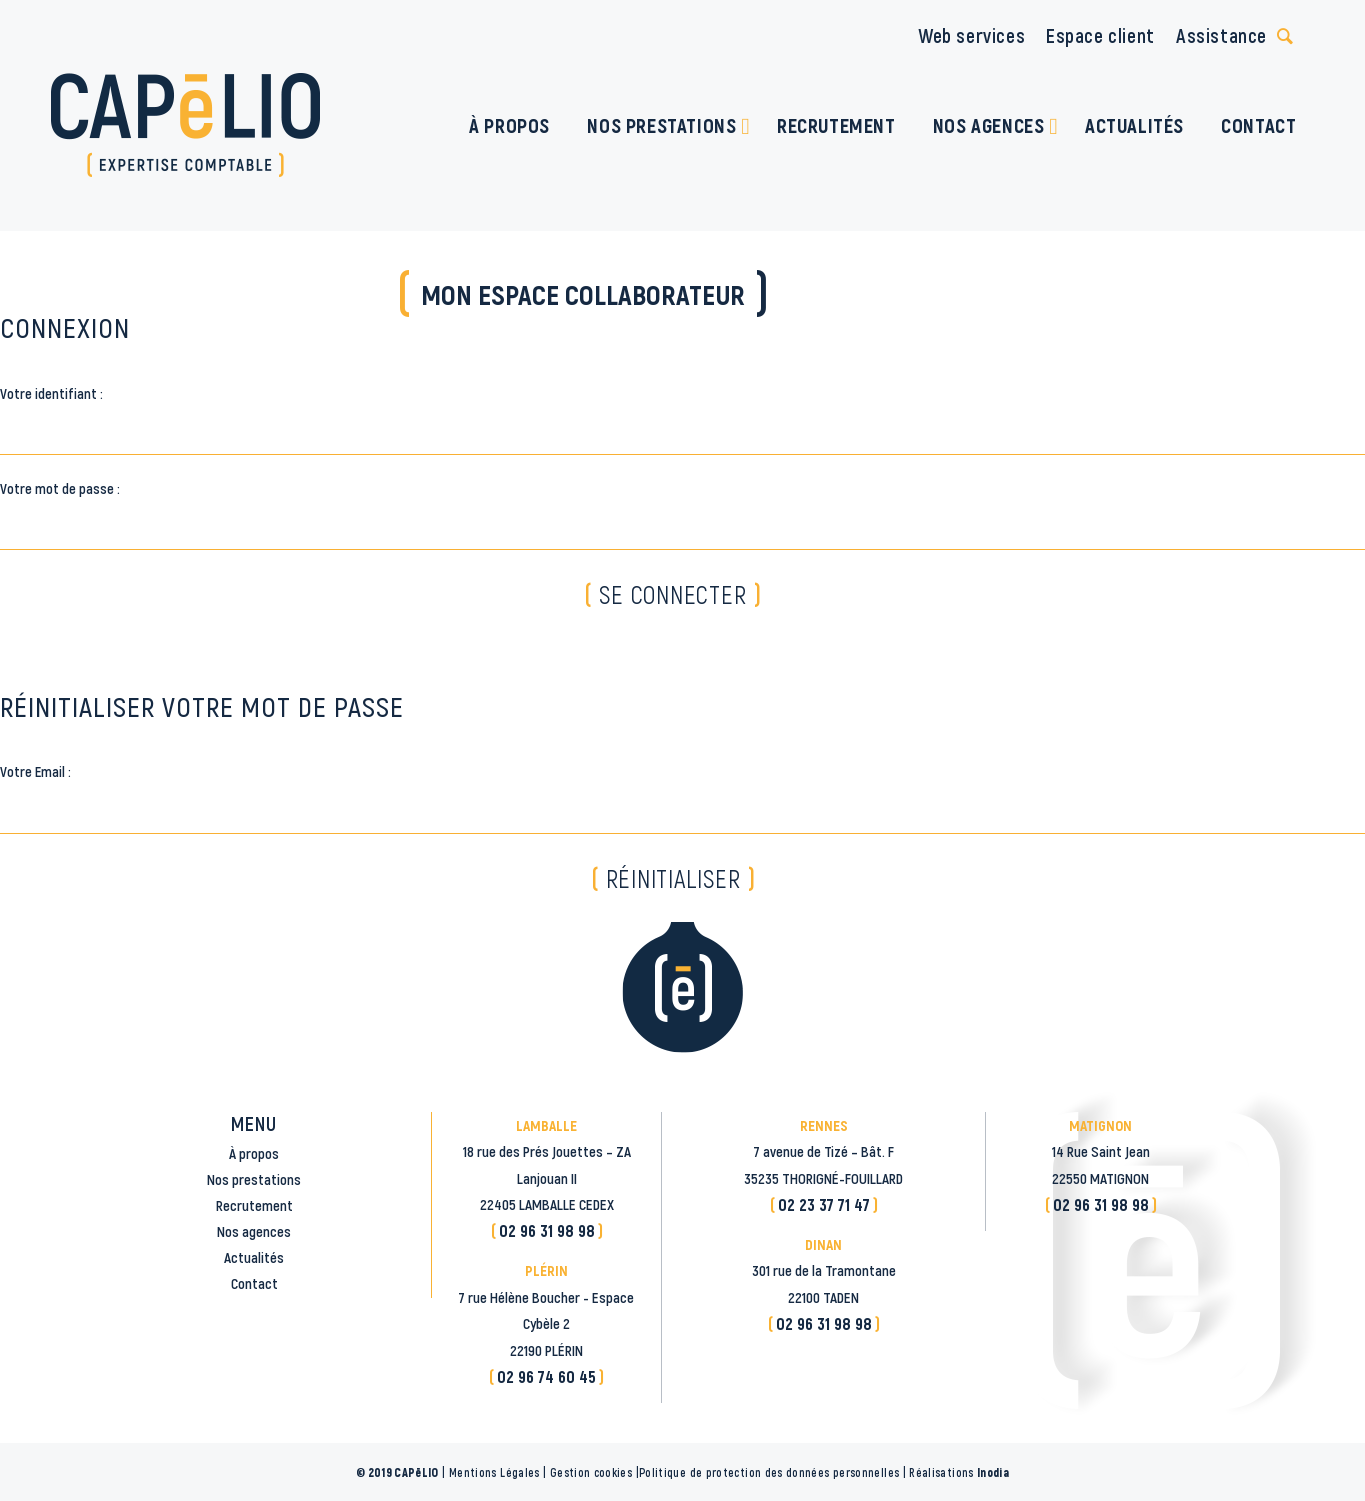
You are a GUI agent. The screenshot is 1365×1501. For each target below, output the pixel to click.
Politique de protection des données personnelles (769, 1472)
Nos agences (254, 1231)
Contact (254, 1283)
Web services (971, 35)
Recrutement (254, 1205)
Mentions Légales (494, 1472)
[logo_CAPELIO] (186, 125)
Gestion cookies (591, 1472)
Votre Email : (35, 771)
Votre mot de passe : (60, 488)
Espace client (1100, 35)
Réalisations (959, 1472)
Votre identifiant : (51, 393)
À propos (254, 1153)
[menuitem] (510, 125)
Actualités (254, 1257)
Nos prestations (254, 1179)
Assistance (1221, 35)
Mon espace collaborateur (583, 294)
